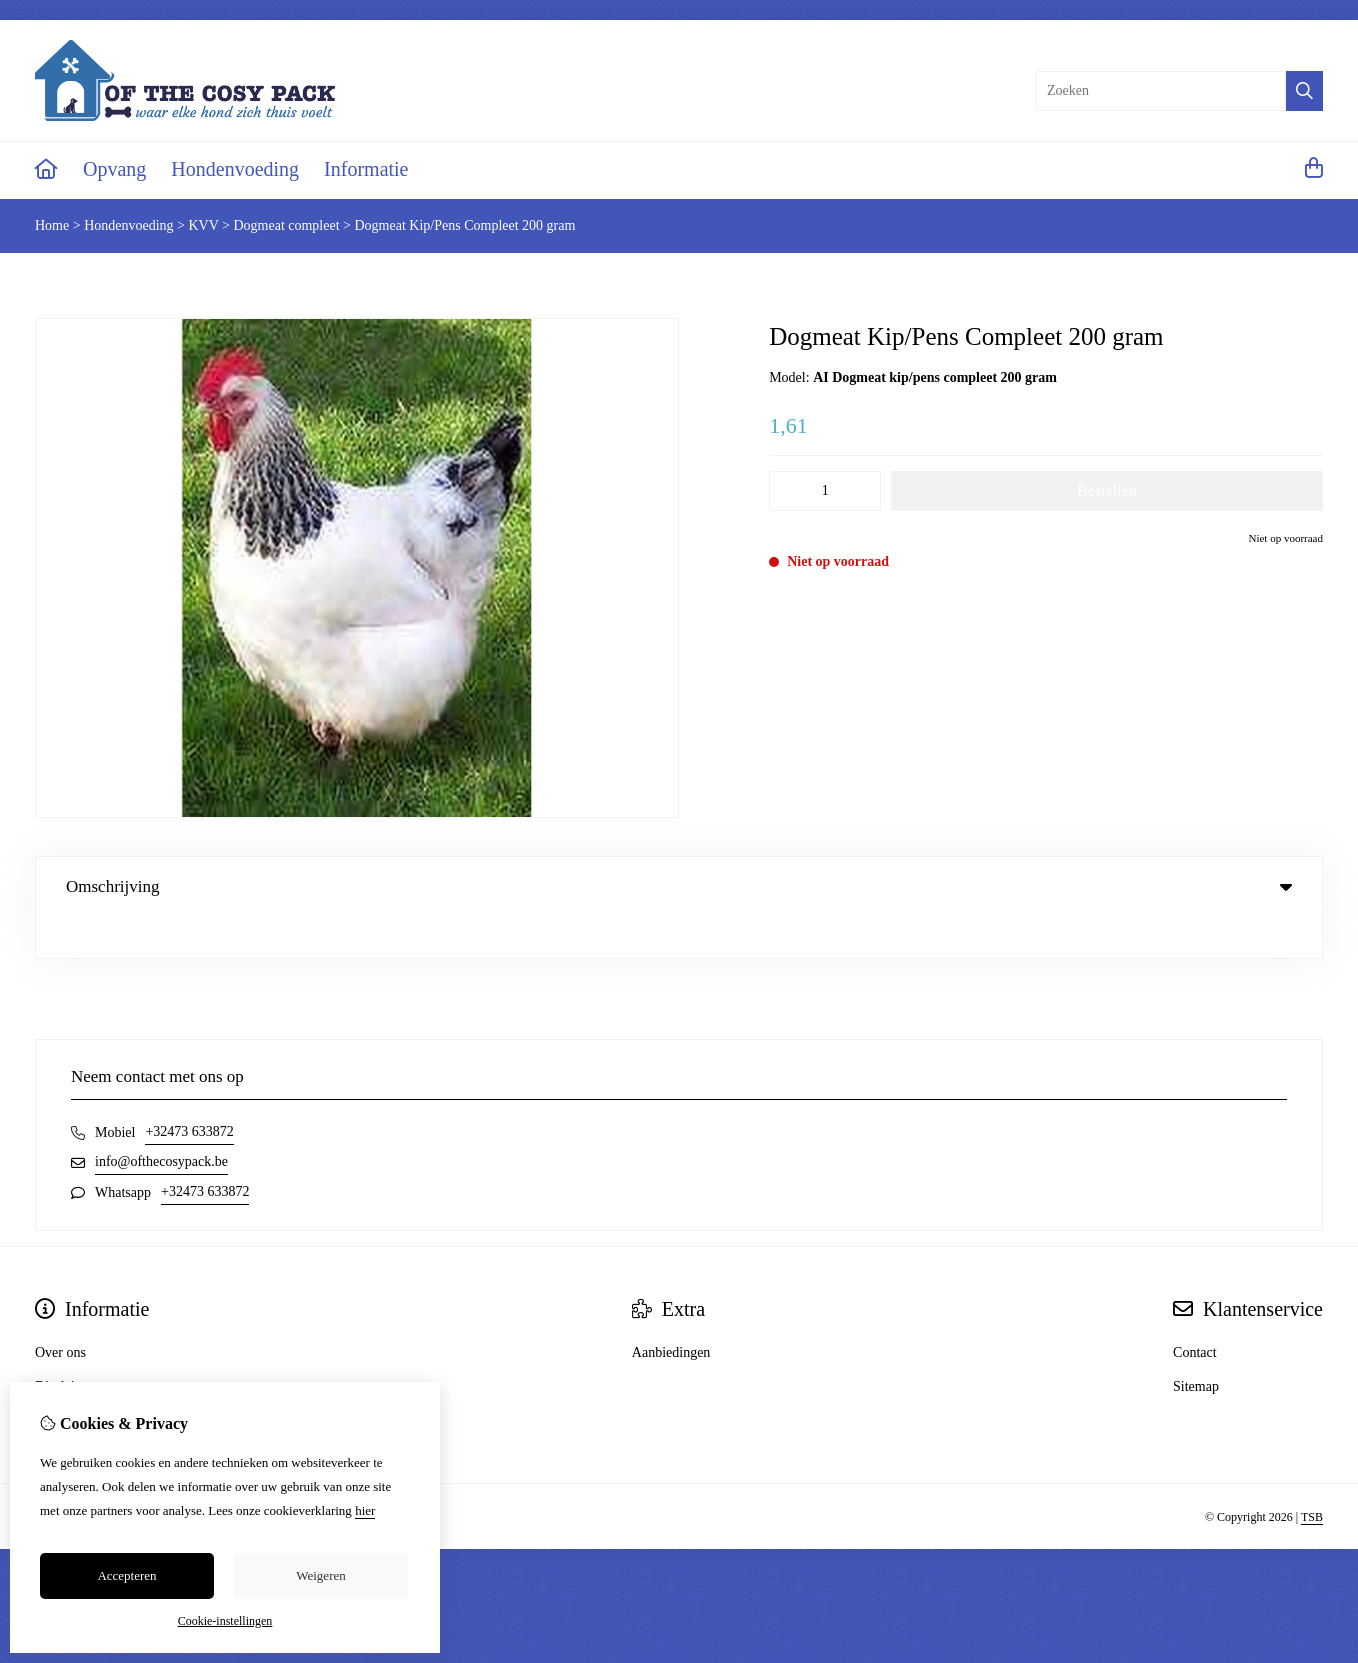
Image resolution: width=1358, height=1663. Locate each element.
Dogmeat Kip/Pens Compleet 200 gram (465, 225)
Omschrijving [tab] (679, 886)
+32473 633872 (189, 1090)
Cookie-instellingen (225, 1621)
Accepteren (126, 1575)
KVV (203, 225)
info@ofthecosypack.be (161, 1120)
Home (52, 225)
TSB (1312, 1476)
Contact (1195, 1311)
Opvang (114, 169)
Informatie (366, 169)
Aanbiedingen (671, 1311)
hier (365, 1510)
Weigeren (320, 1575)
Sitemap (1196, 1345)
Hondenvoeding (235, 169)
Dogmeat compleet (286, 225)
